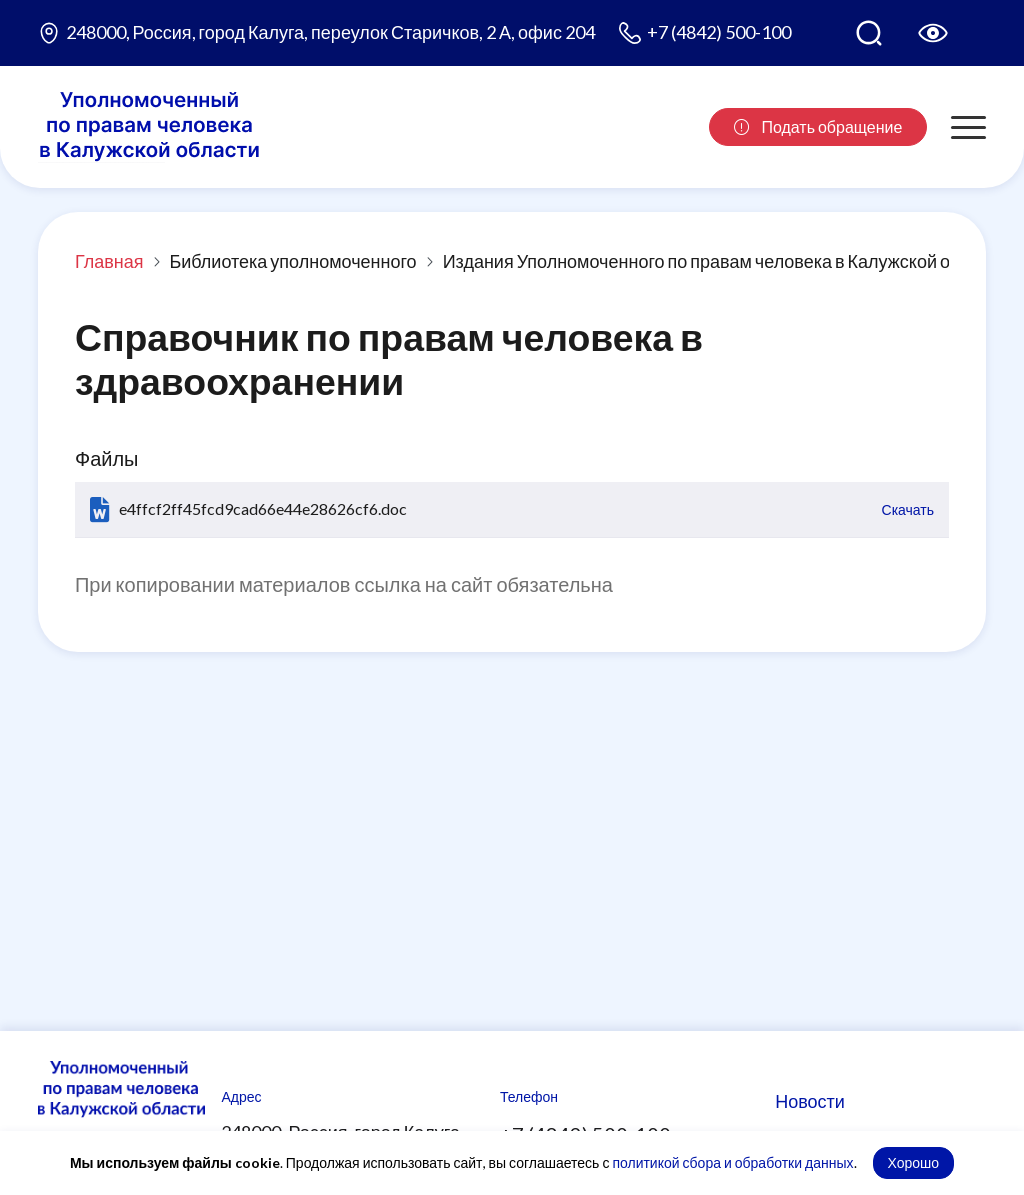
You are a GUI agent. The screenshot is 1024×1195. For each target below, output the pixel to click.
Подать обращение (818, 126)
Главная (109, 261)
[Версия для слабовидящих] (933, 33)
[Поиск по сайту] (869, 33)
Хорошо (914, 1162)
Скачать (908, 509)
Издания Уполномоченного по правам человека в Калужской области (725, 261)
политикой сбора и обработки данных (732, 1162)
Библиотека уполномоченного (292, 261)
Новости (810, 1101)
